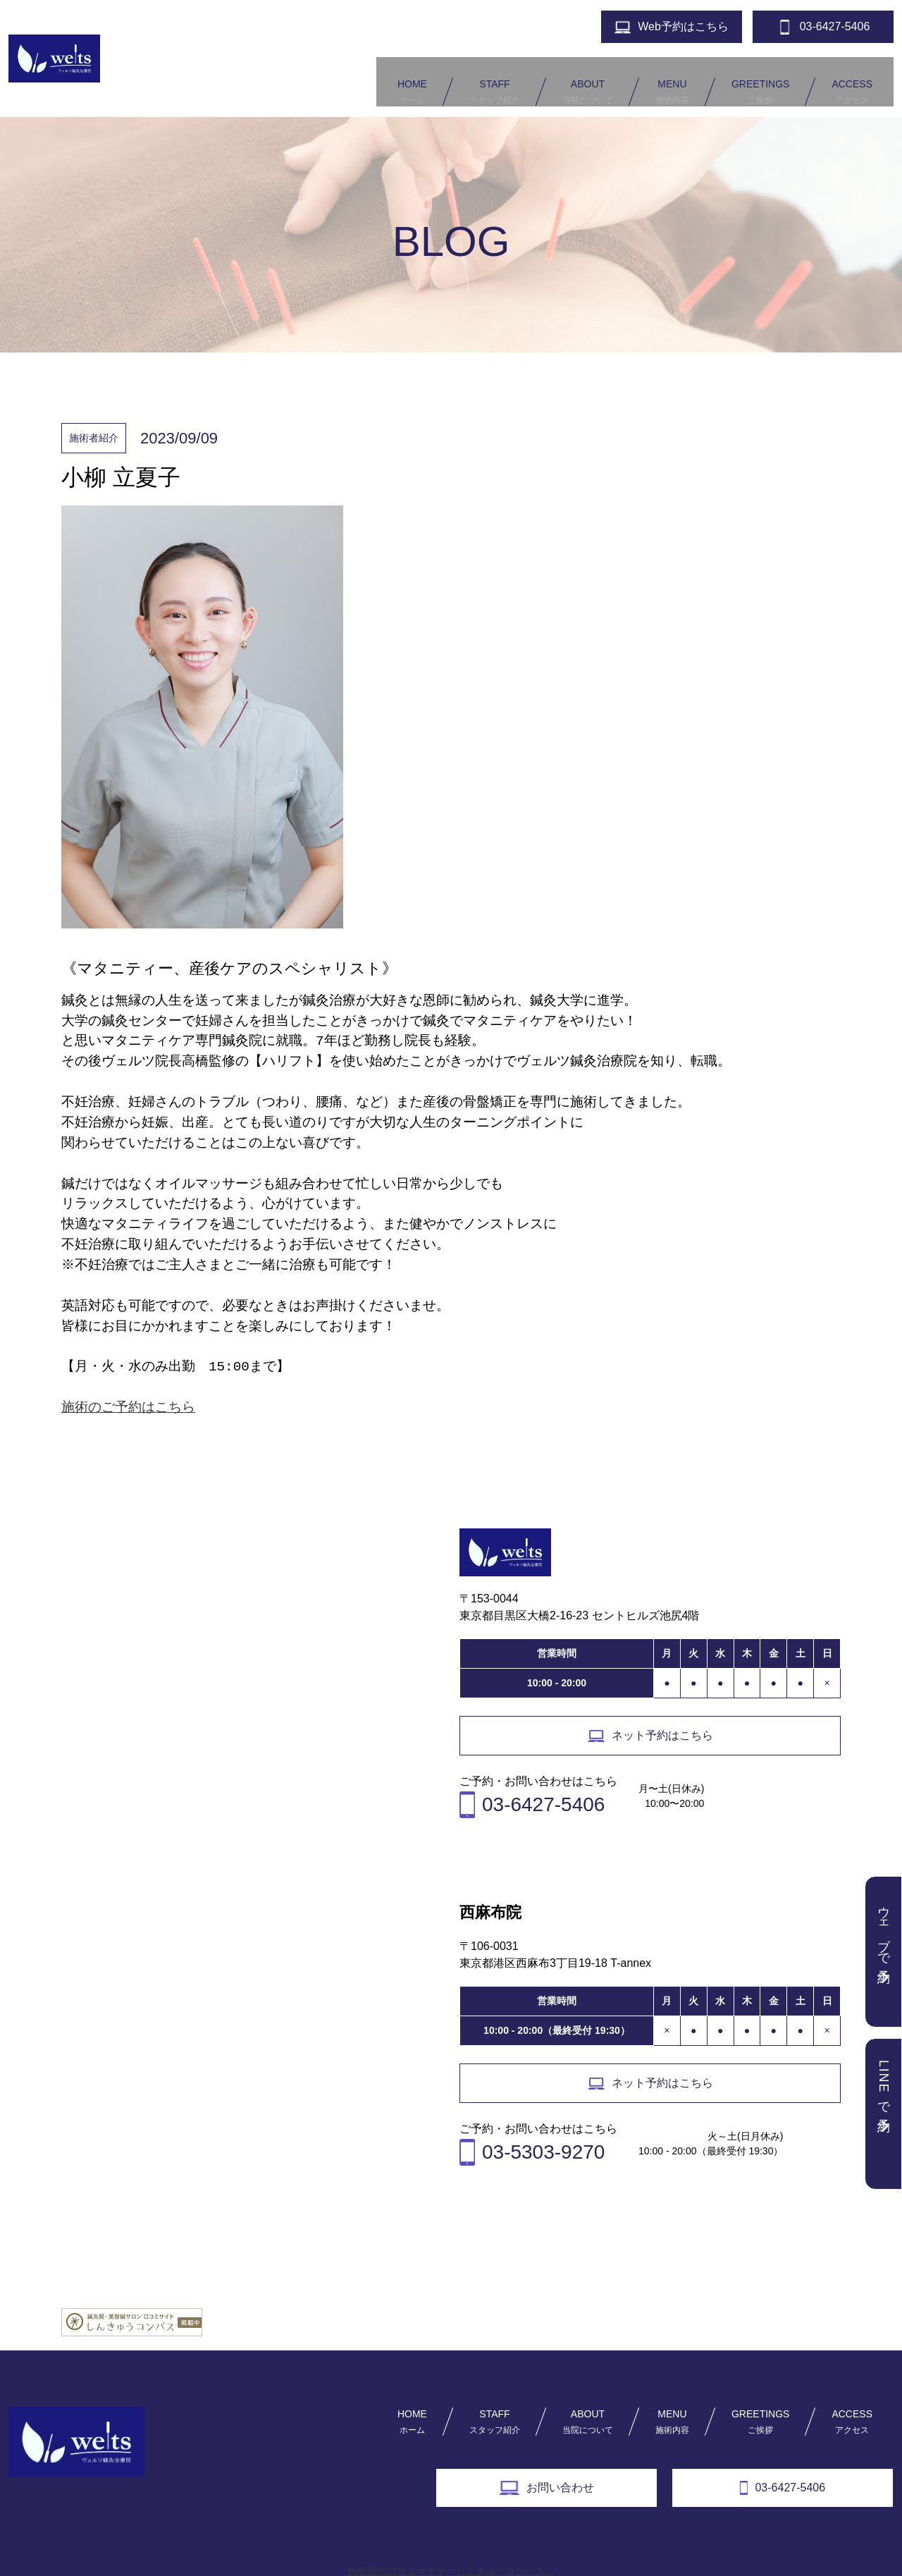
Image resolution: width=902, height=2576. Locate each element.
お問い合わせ (546, 2468)
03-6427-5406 (782, 2468)
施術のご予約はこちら (128, 1388)
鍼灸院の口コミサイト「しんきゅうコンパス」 (451, 2550)
